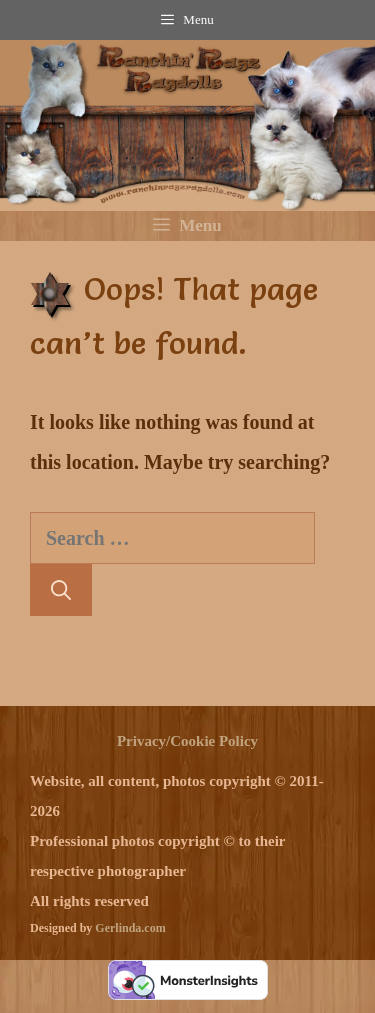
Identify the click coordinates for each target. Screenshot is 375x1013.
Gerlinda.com (130, 928)
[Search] (61, 590)
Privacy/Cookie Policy (187, 741)
